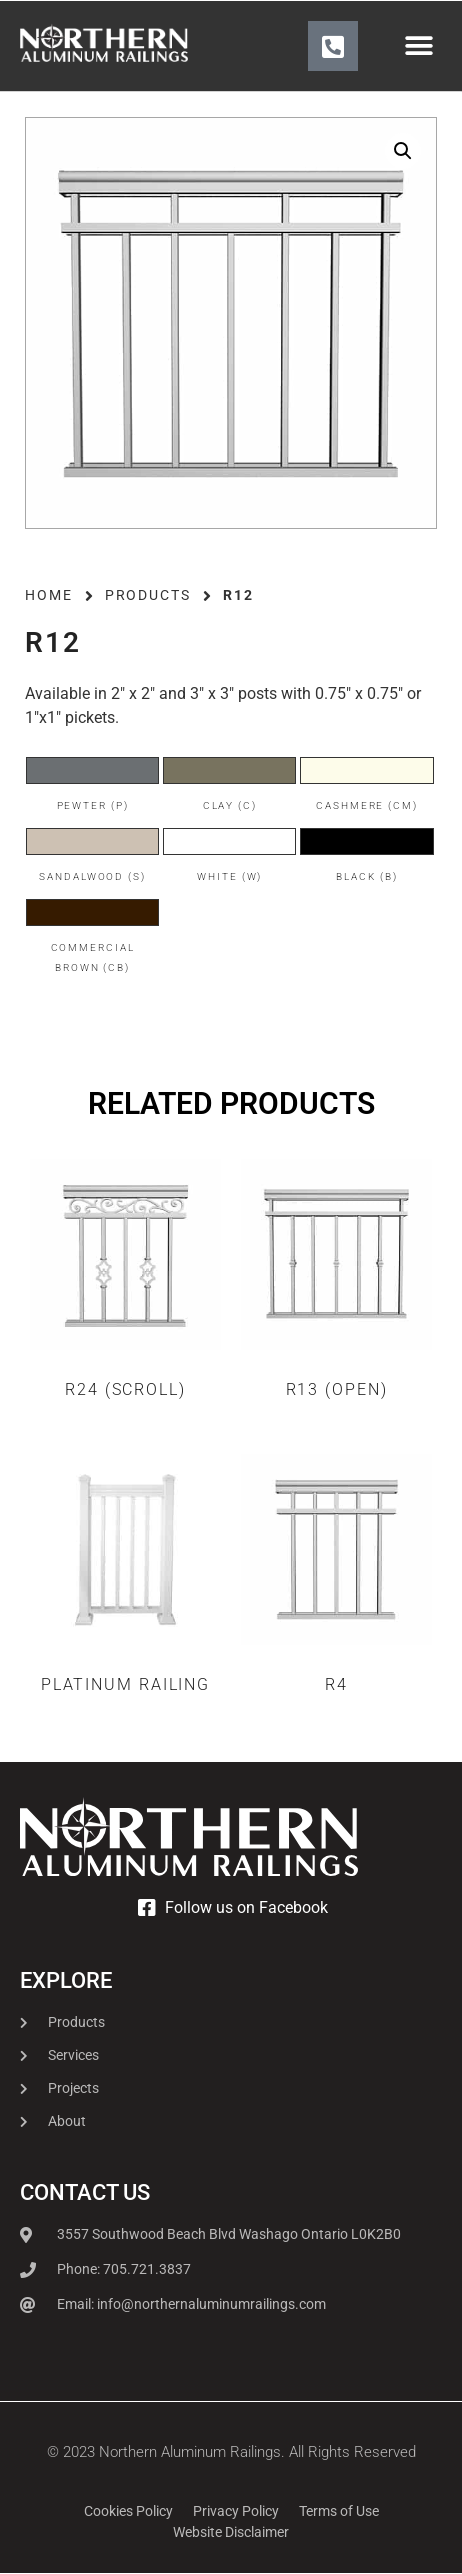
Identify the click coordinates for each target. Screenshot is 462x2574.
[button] (419, 46)
